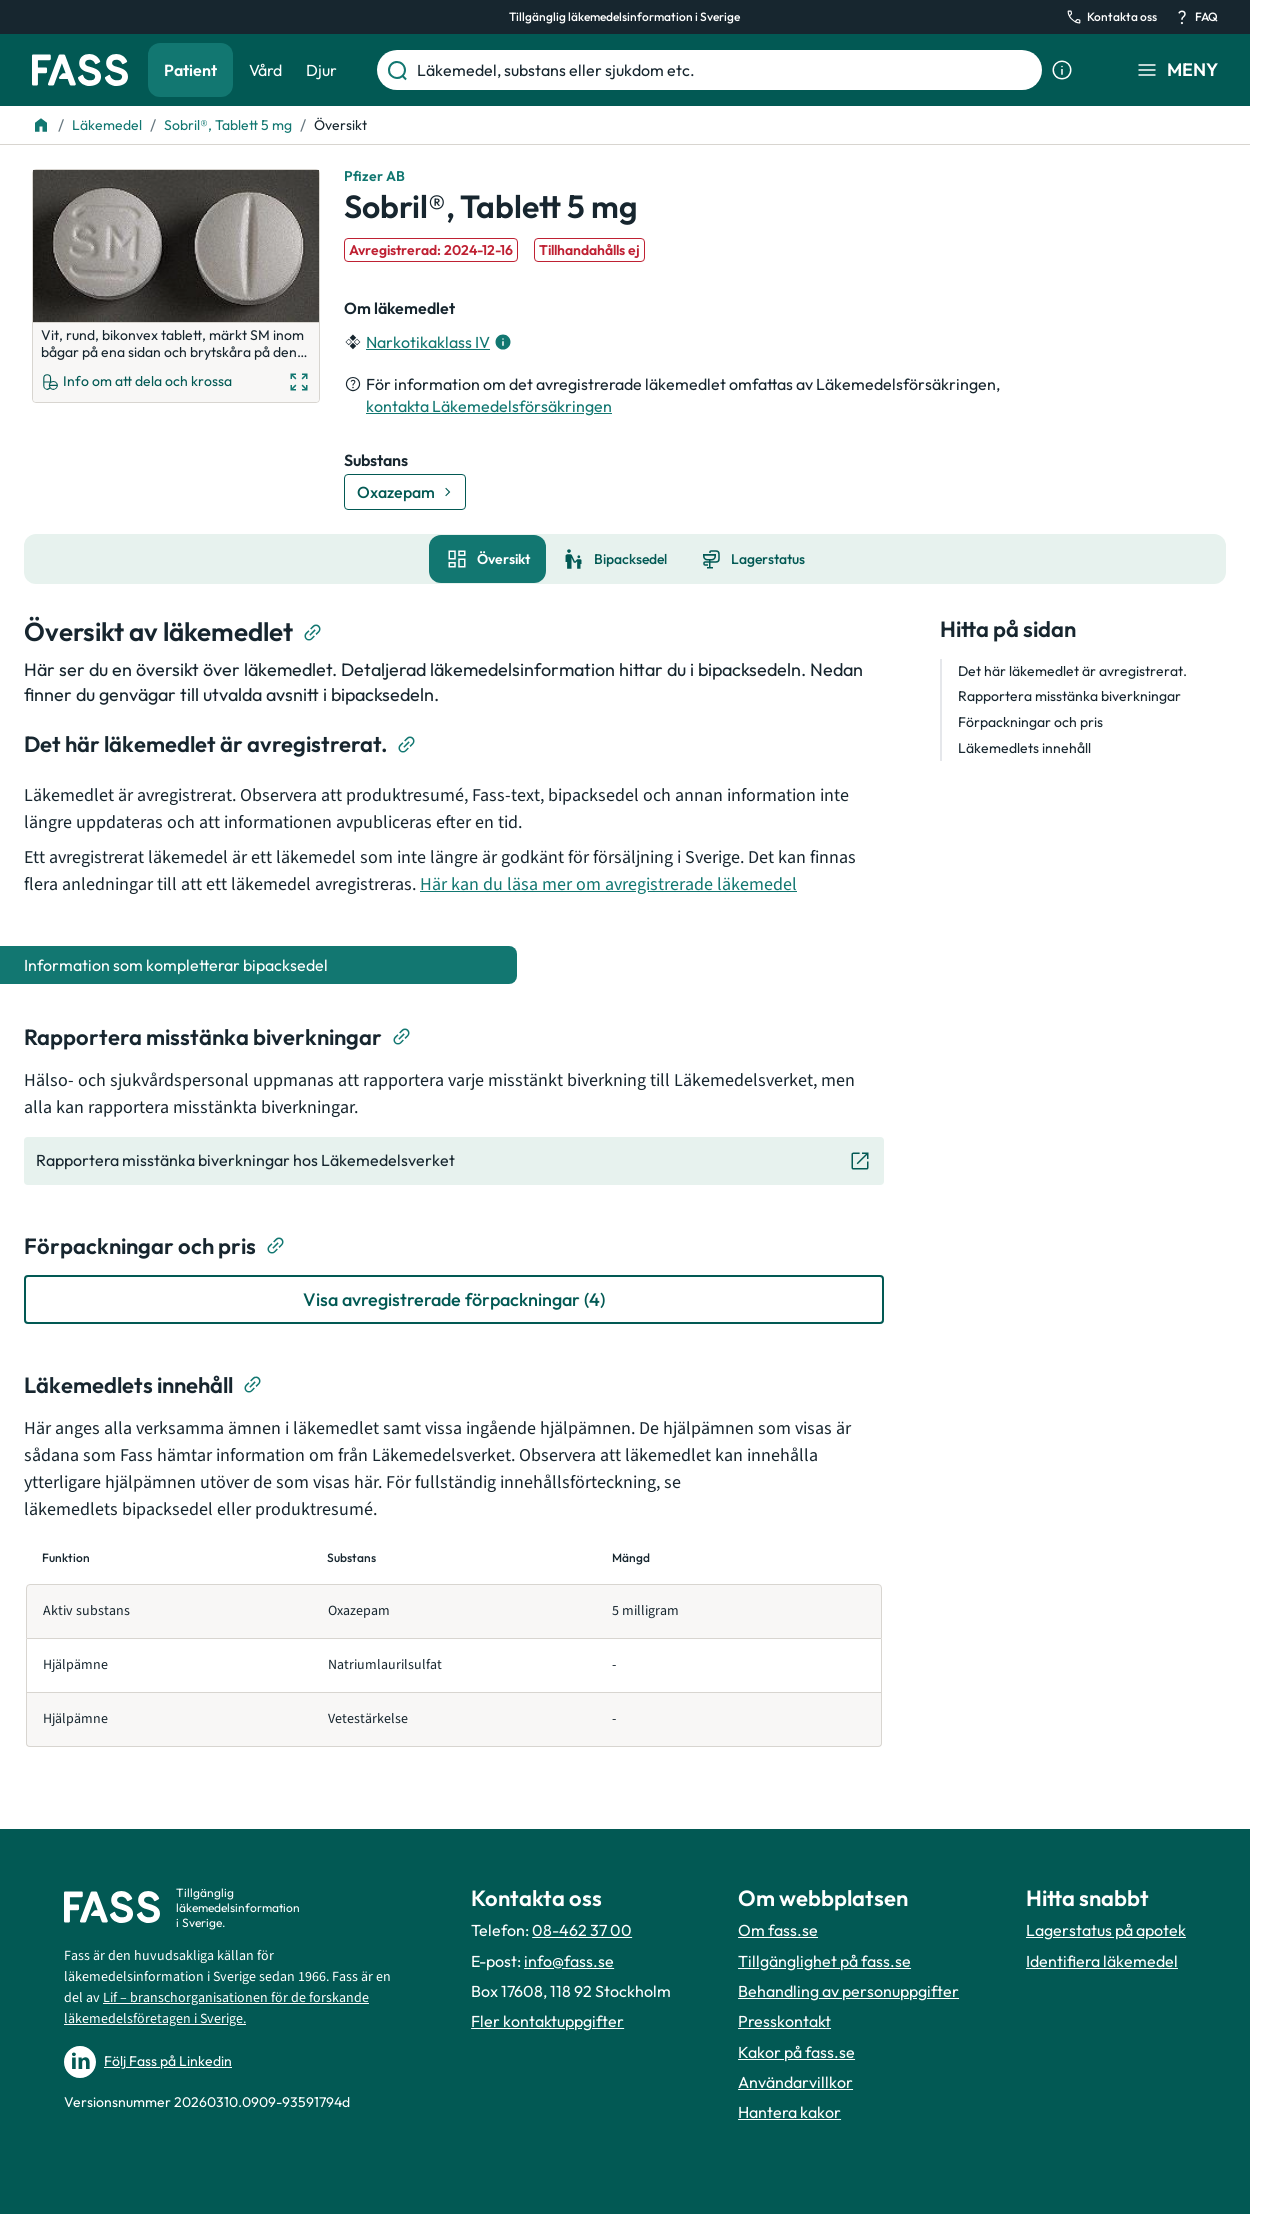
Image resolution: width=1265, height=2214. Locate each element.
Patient (190, 70)
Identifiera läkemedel (1102, 1961)
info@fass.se (569, 1961)
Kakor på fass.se (796, 2052)
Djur (321, 70)
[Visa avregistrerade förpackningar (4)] (454, 1299)
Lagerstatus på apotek (1106, 1930)
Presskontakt (784, 2021)
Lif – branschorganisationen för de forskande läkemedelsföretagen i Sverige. (216, 2008)
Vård (265, 70)
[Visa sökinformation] (1062, 70)
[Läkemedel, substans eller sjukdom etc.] (725, 70)
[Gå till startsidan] (80, 70)
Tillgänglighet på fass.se (824, 1961)
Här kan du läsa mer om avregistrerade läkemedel (608, 884)
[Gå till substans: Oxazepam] (405, 492)
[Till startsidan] (41, 125)
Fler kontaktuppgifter (547, 2021)
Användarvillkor (795, 2082)
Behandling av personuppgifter (848, 1991)
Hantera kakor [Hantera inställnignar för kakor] (789, 2112)
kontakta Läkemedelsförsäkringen (489, 406)
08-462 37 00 (582, 1930)
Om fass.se (778, 1930)
